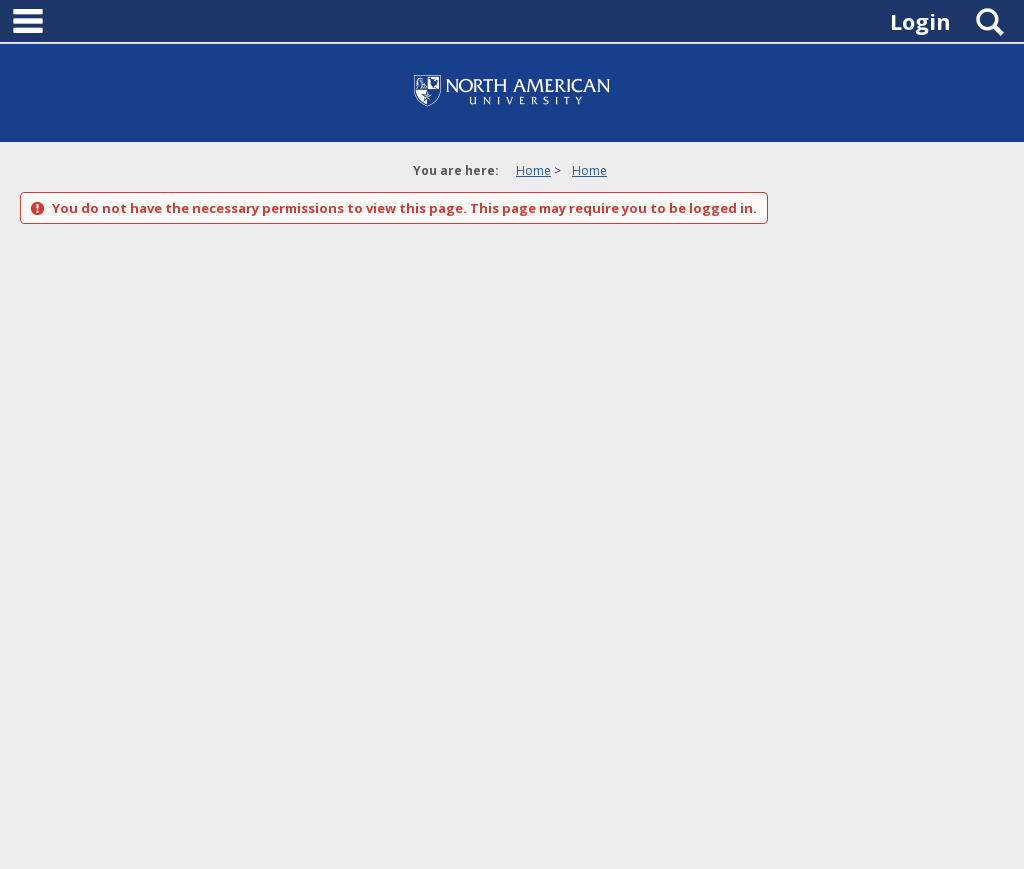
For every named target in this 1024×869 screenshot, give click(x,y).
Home (533, 170)
